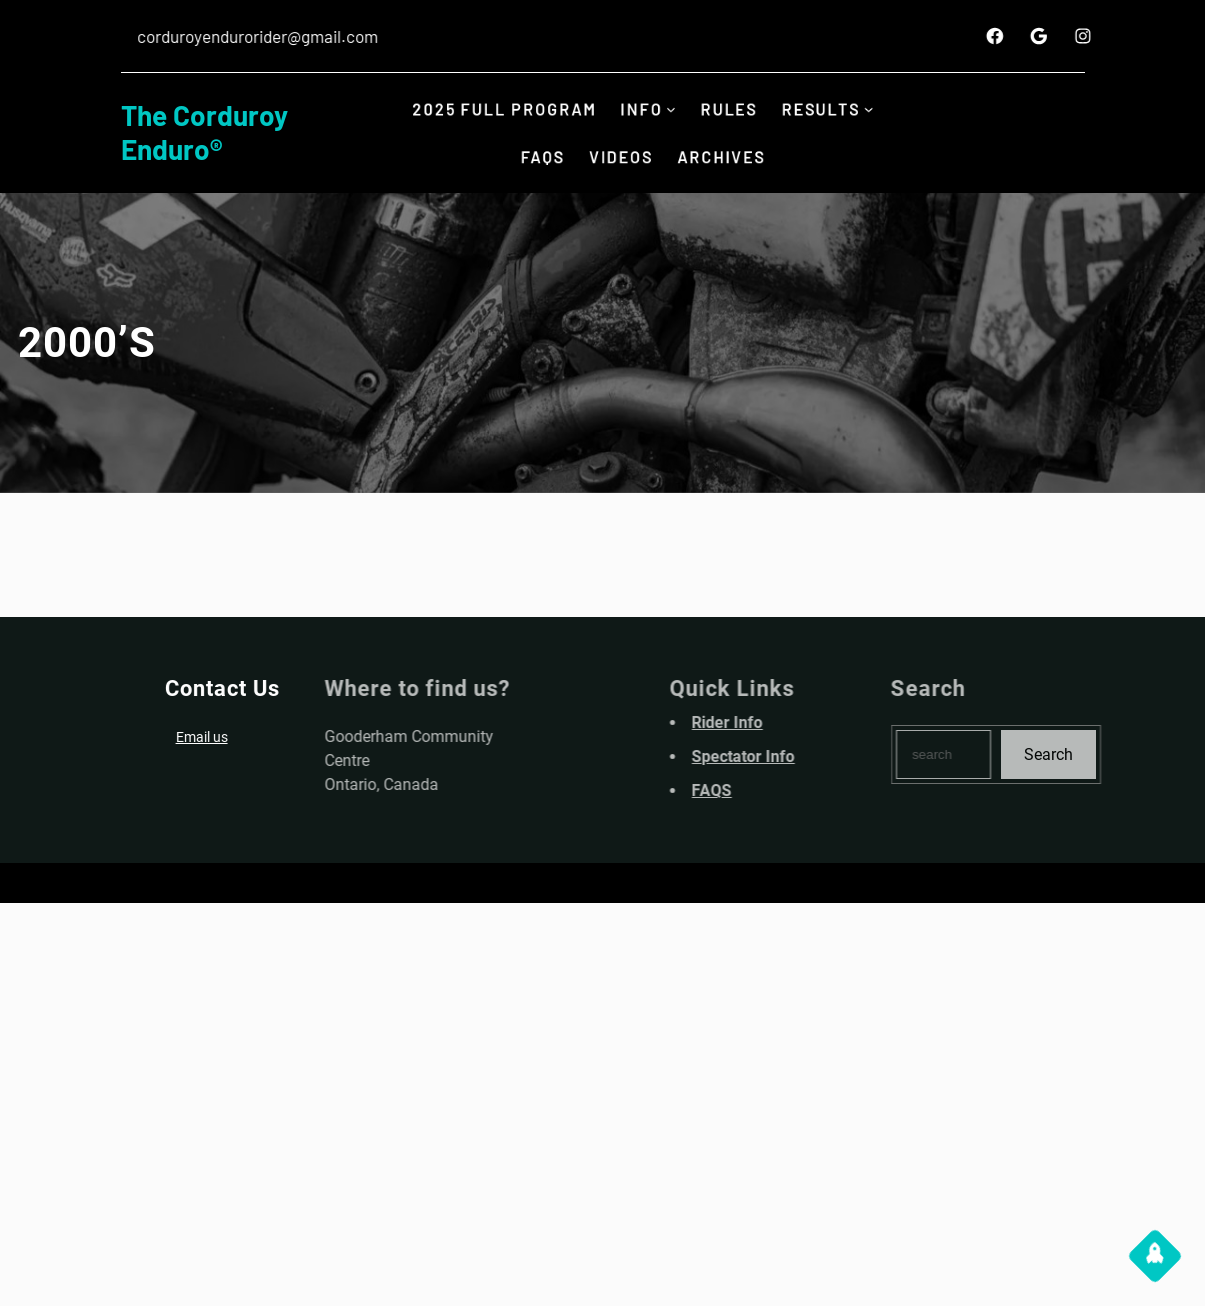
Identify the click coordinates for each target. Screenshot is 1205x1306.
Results (826, 109)
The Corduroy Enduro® (204, 132)
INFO (640, 109)
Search (1088, 754)
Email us (197, 737)
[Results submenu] (876, 109)
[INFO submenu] (672, 109)
